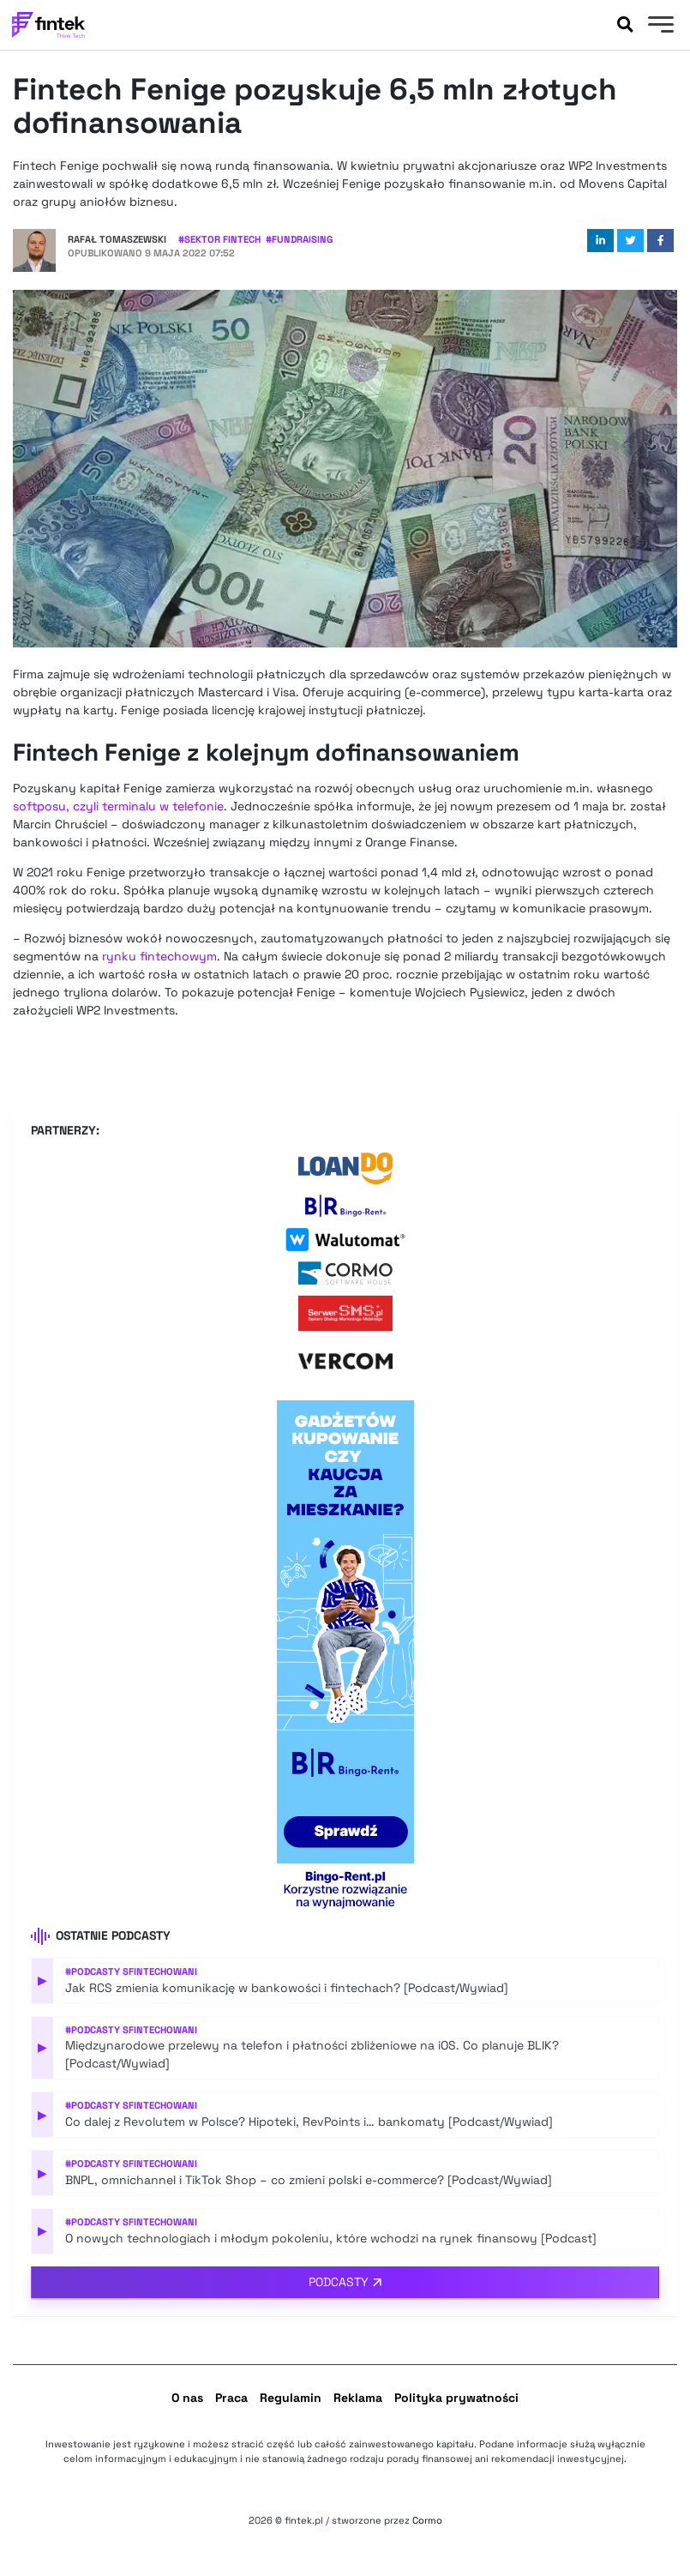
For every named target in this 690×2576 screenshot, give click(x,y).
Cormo (427, 2520)
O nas (187, 2397)
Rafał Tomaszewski (117, 239)
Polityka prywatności (456, 2397)
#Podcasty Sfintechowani (131, 1971)
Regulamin (290, 2397)
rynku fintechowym (159, 956)
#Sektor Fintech (219, 239)
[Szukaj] (624, 25)
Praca (231, 2397)
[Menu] (658, 26)
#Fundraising (299, 239)
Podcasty (339, 2282)
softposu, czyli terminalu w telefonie (118, 806)
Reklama (357, 2397)
